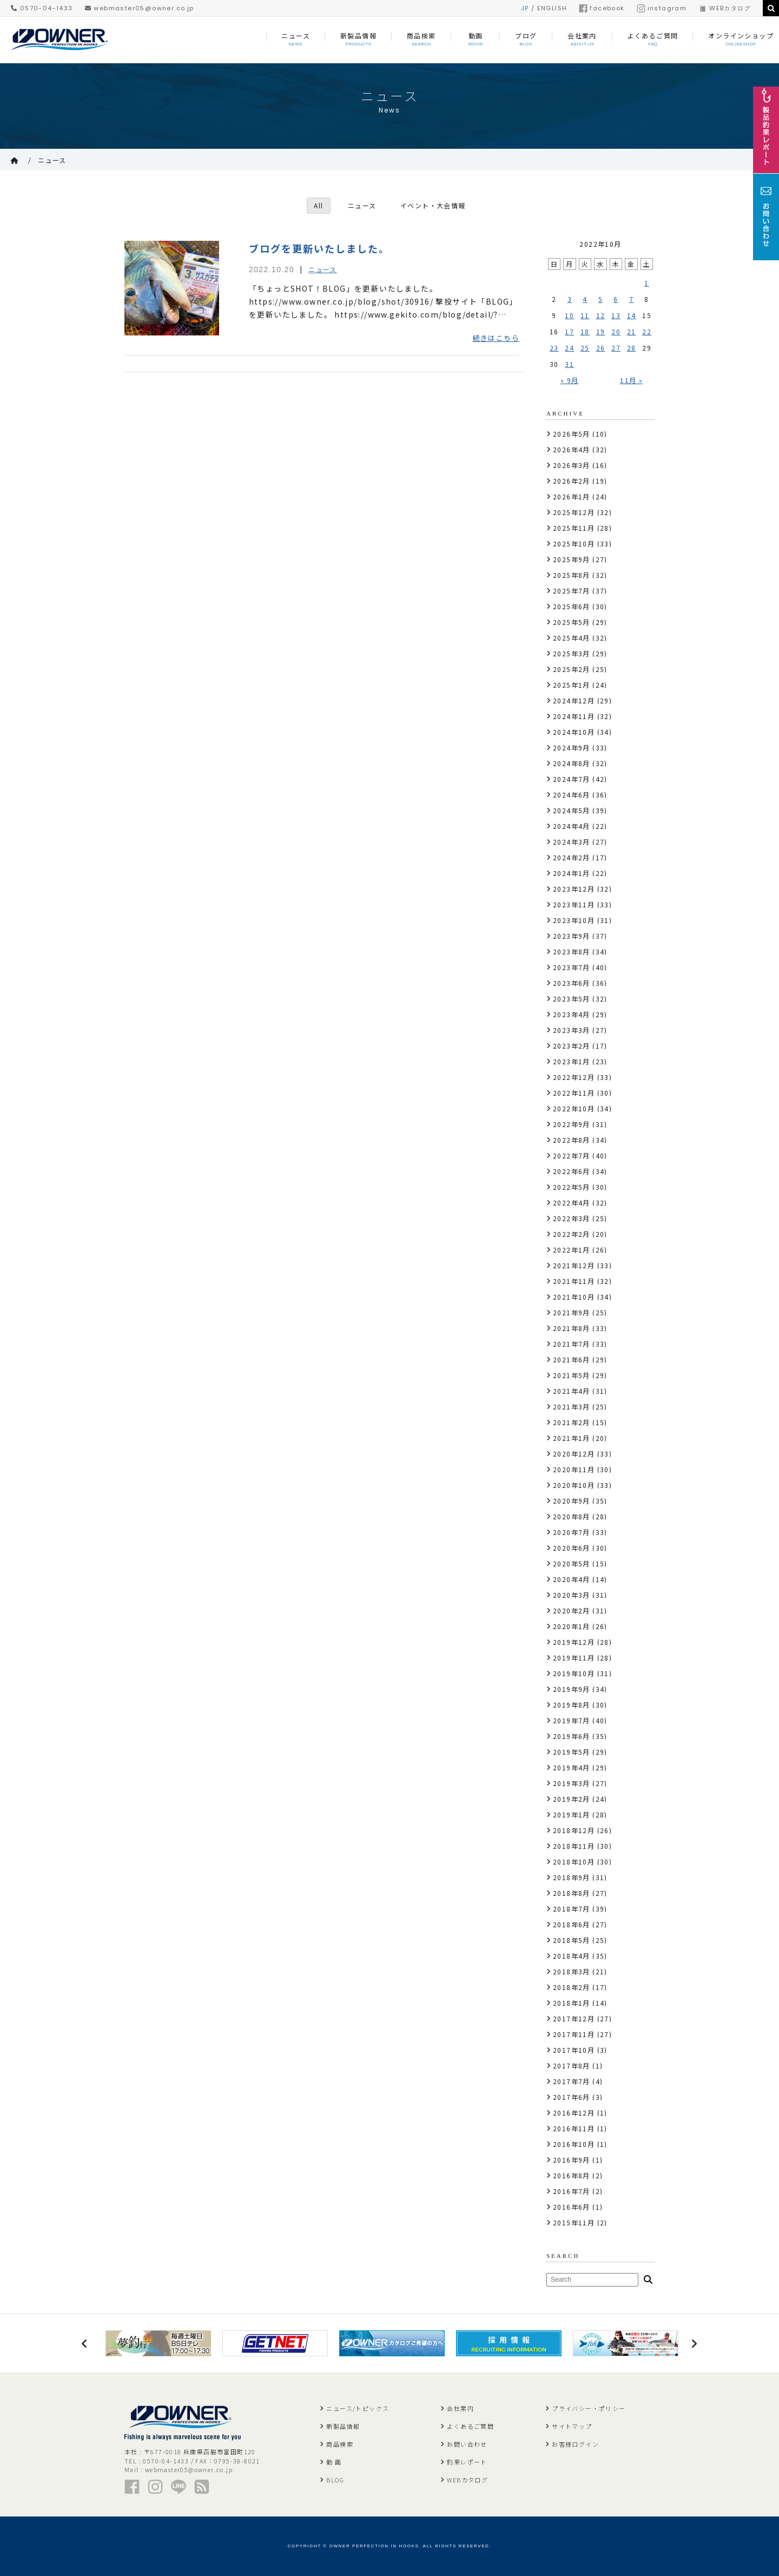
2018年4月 (571, 1955)
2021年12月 (574, 1265)
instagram (662, 8)
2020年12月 (574, 1453)
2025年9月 (571, 559)
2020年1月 (571, 1626)
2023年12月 (574, 888)
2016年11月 (574, 2128)
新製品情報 (343, 2426)
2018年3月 (571, 1971)
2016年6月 (571, 2206)
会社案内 (460, 2408)
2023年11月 (574, 904)
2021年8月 (571, 1328)
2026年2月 (571, 480)
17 (569, 331)
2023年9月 (571, 935)
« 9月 (569, 380)
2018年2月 (571, 1987)
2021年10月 (574, 1296)
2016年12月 (574, 2112)
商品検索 (339, 2444)
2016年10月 (574, 2144)
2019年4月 (571, 1767)
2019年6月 (571, 1736)
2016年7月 (571, 2191)
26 (600, 347)
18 (585, 331)
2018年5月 (571, 1940)
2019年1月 (571, 1814)
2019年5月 (571, 1751)
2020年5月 (571, 1563)
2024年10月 (574, 731)
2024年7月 (571, 778)
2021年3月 (571, 1406)
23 (554, 347)
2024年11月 (574, 716)
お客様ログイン (575, 2444)
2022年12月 (574, 1077)
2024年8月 (571, 763)
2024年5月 (571, 810)
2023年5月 (571, 998)
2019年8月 (571, 1704)
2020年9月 (571, 1500)
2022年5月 (571, 1186)
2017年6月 (571, 2096)
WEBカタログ (724, 8)
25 (585, 347)
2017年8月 (571, 2065)
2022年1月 (571, 1249)
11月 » (631, 380)
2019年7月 (571, 1720)
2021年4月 (571, 1390)
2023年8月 (571, 951)
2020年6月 (571, 1547)
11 (585, 315)
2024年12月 (574, 700)
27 (615, 347)
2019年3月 (571, 1783)
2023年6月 (571, 982)
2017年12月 (574, 2018)
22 (646, 331)
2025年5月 (571, 622)
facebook (601, 8)
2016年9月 (571, 2159)
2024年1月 (571, 873)
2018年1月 (571, 2002)
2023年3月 (571, 1030)
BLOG (335, 2479)
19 (600, 331)
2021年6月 (571, 1359)
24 (569, 347)
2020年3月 (571, 1594)
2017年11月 (574, 2034)
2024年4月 (571, 826)
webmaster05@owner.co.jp (139, 8)
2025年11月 (574, 527)
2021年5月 (571, 1375)
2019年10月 (574, 1673)
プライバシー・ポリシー (588, 2408)
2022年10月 (574, 1108)
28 (631, 347)
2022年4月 (571, 1202)
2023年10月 (574, 920)
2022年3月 (571, 1218)
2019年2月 (571, 1798)
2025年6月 (571, 606)
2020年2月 (571, 1610)
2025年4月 (571, 637)
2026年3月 (571, 465)
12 (600, 315)
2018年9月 (571, 1877)
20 (615, 331)
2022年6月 (571, 1171)
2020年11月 (574, 1469)
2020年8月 (571, 1516)
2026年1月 (571, 496)
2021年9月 (571, 1312)
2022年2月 (571, 1233)
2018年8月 (571, 1893)
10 (569, 315)
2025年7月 (571, 590)
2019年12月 (574, 1641)
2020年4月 (571, 1579)
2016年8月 (571, 2175)
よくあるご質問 (470, 2426)
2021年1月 (571, 1437)
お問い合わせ (467, 2444)
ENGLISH (552, 8)
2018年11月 (574, 1845)
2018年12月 (574, 1830)
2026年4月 (571, 449)
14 (631, 315)
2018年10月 (574, 1861)
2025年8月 (571, 574)
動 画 (333, 2462)
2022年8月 (571, 1139)
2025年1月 (571, 684)
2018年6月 (571, 1924)
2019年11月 (574, 1657)
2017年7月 (571, 2081)
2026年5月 (571, 433)
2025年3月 (571, 653)
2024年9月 (571, 747)
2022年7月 (571, 1155)
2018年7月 (571, 1908)
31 (569, 363)
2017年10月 (574, 2049)
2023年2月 (571, 1045)
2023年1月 (571, 1061)
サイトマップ (572, 2426)
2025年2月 (571, 669)
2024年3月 (571, 841)
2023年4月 (571, 1014)
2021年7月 (571, 1343)
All (318, 205)
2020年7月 (571, 1532)
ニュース (52, 159)
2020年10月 (574, 1485)
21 (631, 331)
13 (615, 315)
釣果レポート (467, 2462)
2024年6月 (571, 794)
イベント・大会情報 (433, 205)
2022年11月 (574, 1092)
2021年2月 (571, 1422)
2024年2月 (571, 857)
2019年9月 (571, 1689)
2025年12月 (574, 512)
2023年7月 (571, 967)
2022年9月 (571, 1124)
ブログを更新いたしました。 (319, 248)
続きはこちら (496, 337)
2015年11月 (574, 2222)
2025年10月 (574, 543)
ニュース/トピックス (357, 2408)
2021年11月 (574, 1281)
